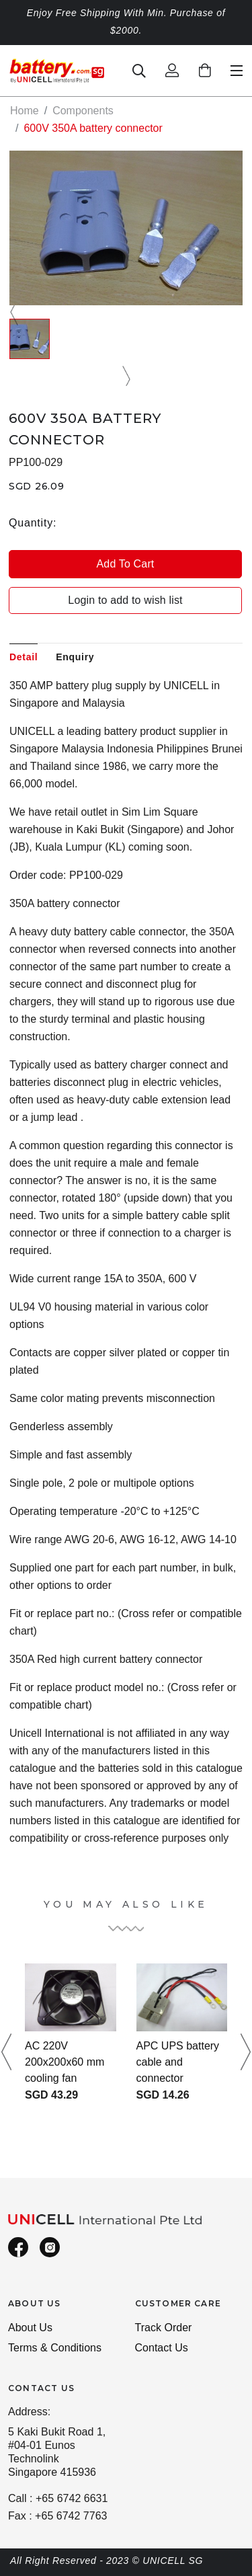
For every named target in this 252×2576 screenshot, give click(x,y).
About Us (30, 2327)
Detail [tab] (23, 657)
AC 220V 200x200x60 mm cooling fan (64, 2062)
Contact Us (161, 2347)
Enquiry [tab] (75, 657)
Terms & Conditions (54, 2347)
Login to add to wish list (125, 600)
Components (83, 110)
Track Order (163, 2327)
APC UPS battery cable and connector (178, 2062)
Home (24, 110)
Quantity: (32, 523)
